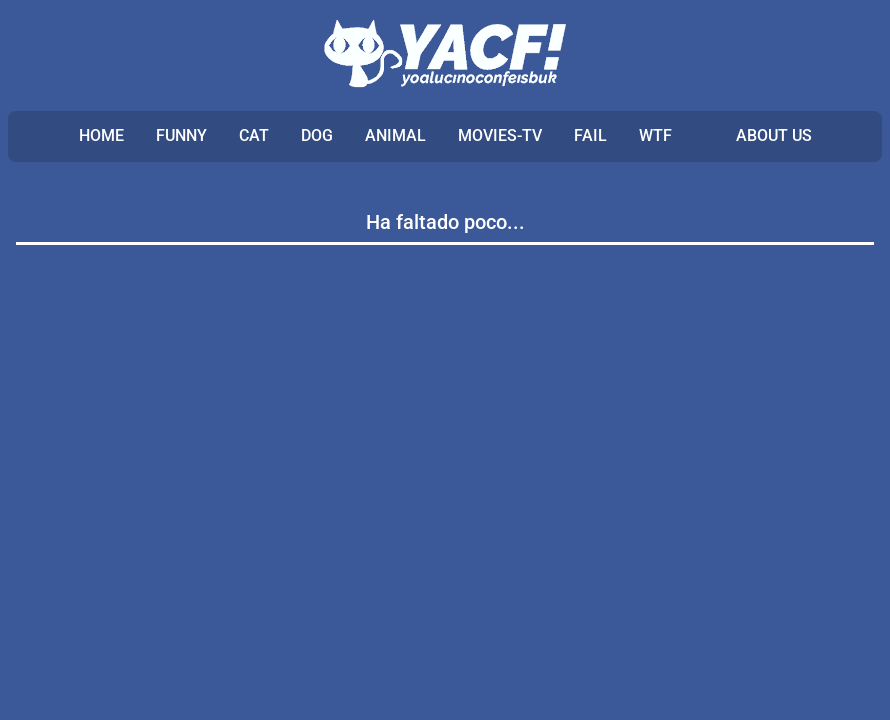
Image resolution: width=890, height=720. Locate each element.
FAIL (590, 135)
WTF (655, 135)
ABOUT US (774, 135)
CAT (254, 135)
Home (101, 135)
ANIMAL (395, 135)
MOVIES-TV (500, 135)
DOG (317, 135)
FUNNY (181, 135)
